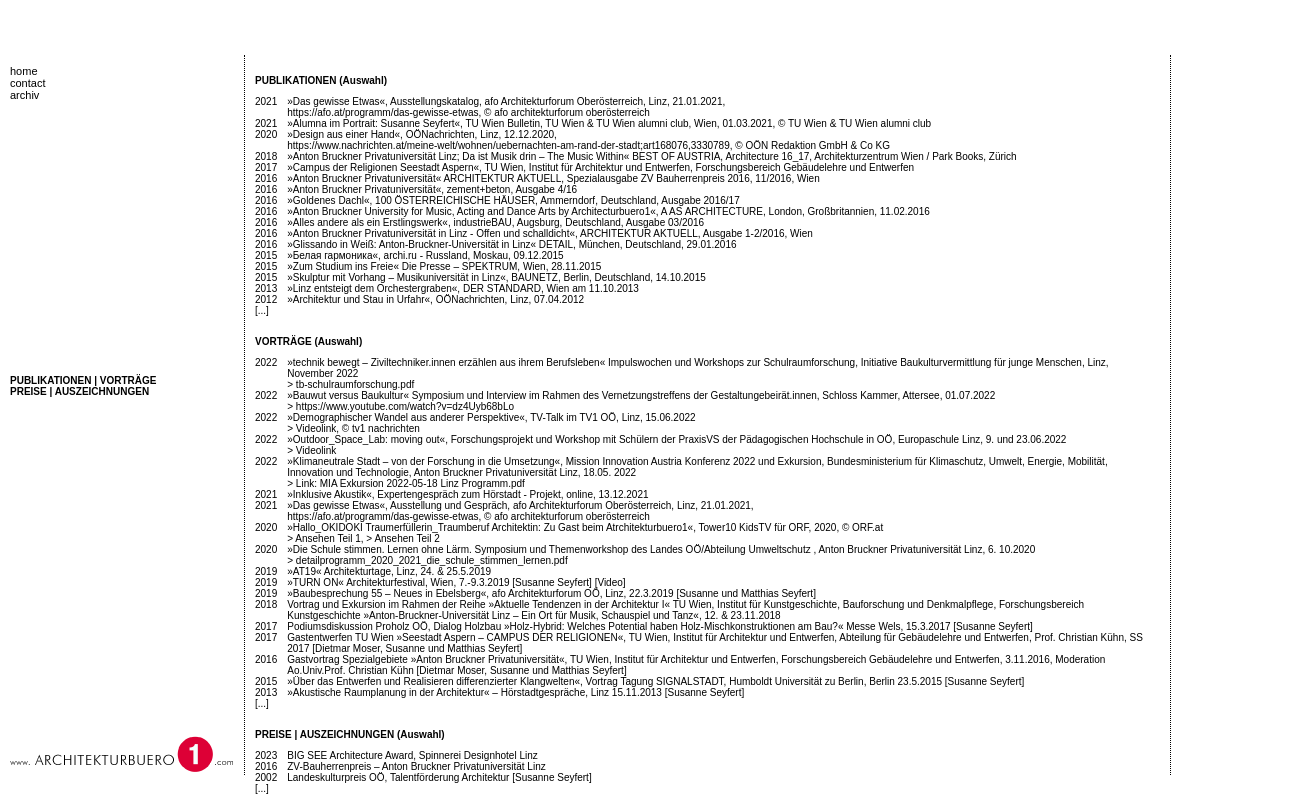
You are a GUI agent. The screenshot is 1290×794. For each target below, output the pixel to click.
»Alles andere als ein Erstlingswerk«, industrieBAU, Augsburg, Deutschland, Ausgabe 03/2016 (495, 222)
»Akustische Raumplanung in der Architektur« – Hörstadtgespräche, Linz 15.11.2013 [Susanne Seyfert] (515, 692)
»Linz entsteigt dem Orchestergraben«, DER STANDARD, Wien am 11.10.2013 (463, 288)
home (24, 71)
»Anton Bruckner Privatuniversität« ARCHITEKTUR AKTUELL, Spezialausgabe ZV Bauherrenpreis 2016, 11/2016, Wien (553, 178)
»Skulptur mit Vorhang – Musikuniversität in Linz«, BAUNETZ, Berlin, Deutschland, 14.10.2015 (496, 277)
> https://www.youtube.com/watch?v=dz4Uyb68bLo (400, 406)
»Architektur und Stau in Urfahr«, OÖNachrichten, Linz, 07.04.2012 (435, 299)
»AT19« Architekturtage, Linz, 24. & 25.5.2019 (389, 571)
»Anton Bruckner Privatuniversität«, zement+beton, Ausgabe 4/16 (432, 189)
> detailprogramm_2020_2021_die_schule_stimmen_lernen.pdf (427, 560)
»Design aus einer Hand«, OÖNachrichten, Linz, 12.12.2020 (420, 134)
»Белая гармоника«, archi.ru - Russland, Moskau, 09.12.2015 (425, 255)
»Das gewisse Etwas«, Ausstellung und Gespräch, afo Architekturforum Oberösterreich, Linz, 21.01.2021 (519, 505)
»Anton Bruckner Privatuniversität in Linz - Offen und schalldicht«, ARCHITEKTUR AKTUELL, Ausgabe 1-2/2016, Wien (550, 233)
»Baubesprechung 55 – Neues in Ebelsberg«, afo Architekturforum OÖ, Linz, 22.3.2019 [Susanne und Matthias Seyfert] (551, 593)
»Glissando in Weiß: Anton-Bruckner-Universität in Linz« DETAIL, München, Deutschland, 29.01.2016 (511, 244)
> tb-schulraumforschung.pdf (350, 384)
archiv (24, 95)
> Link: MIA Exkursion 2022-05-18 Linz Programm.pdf (406, 483)
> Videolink (311, 428)
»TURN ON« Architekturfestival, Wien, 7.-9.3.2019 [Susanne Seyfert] (439, 582)
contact (27, 83)
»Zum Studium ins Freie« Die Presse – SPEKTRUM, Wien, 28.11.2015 (444, 266)
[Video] (610, 582)
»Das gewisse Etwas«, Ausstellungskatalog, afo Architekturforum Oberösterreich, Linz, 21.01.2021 (504, 101)
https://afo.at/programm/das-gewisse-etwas (382, 112)
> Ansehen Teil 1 (324, 538)
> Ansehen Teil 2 (403, 538)
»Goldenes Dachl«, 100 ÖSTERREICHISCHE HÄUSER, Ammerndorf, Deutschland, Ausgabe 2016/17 (513, 200)
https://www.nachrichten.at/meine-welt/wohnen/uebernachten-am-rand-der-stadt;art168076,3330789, (509, 145)
